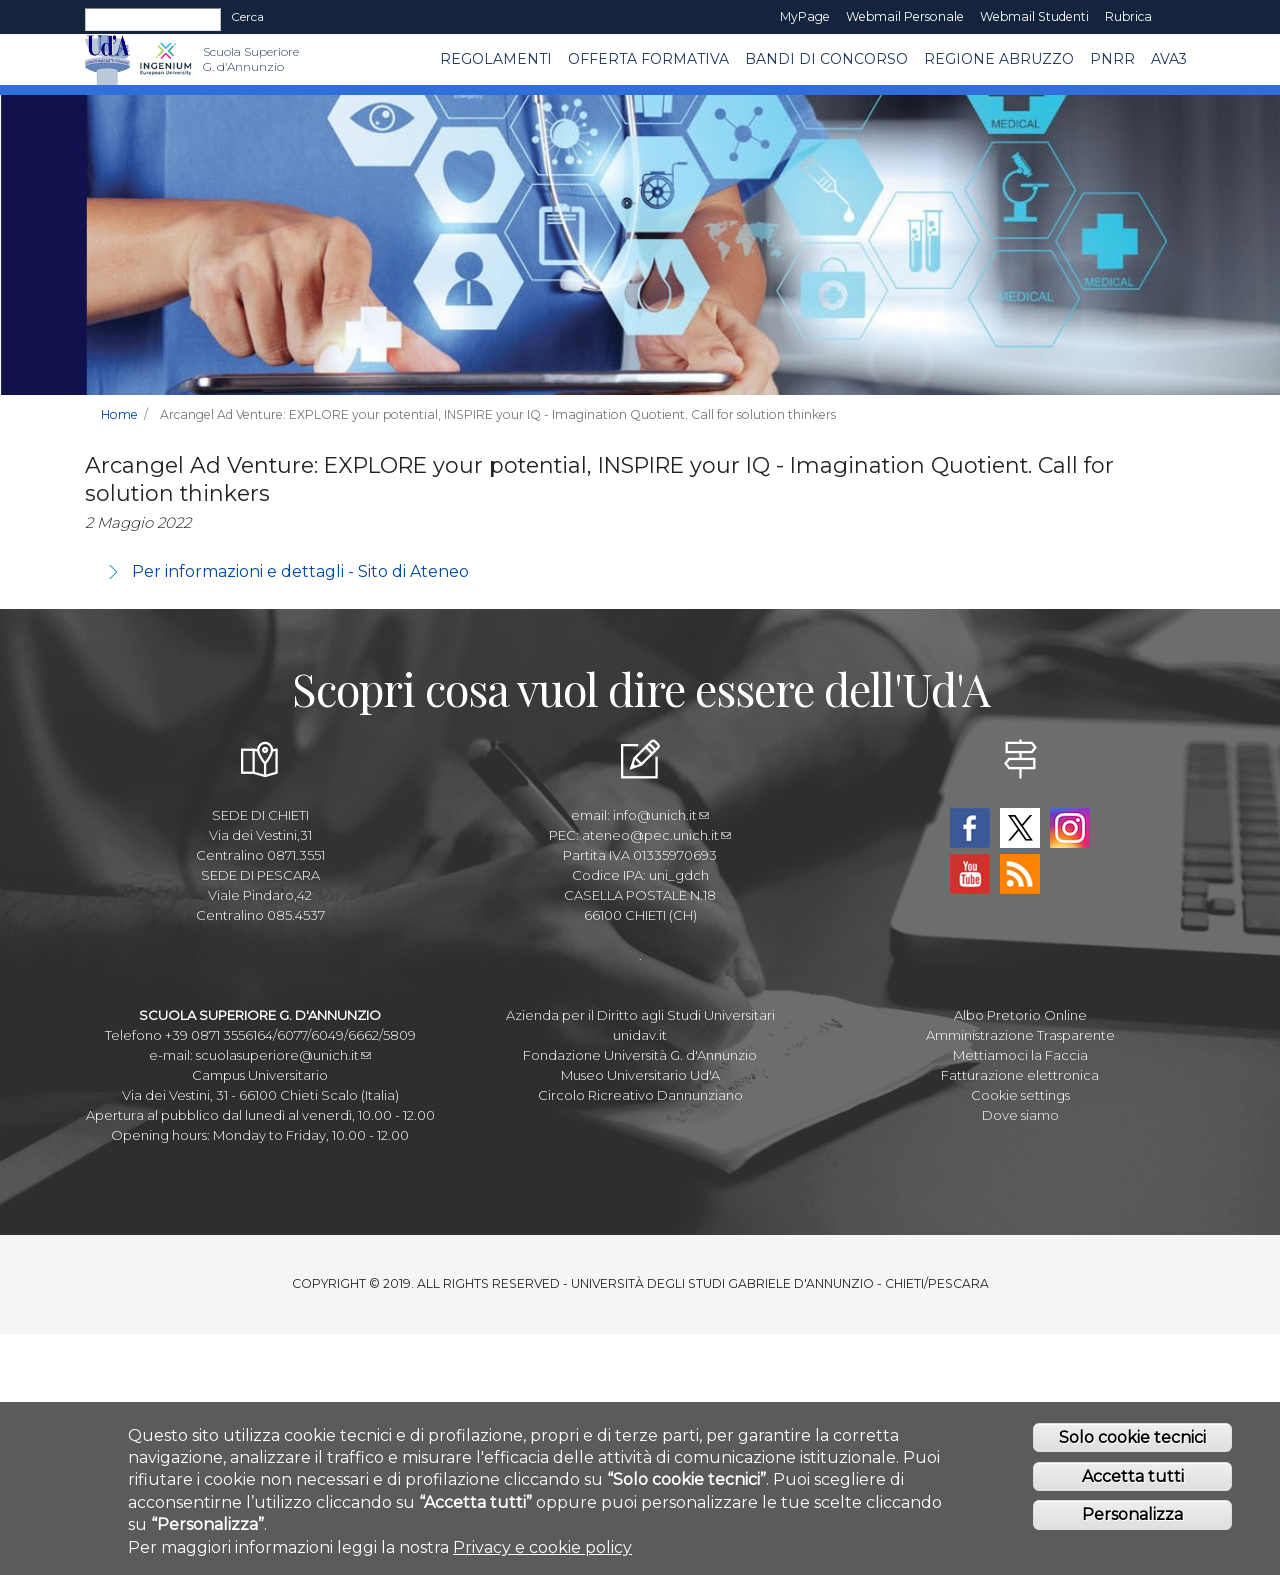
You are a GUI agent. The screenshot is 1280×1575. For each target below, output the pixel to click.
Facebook (970, 828)
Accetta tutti (1133, 1476)
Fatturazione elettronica (1020, 1075)
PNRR (1112, 59)
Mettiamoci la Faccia (1020, 1055)
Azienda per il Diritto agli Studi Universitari (640, 1015)
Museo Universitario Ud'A (640, 1075)
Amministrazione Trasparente (1020, 1035)
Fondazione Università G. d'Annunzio (640, 1055)
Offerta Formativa (648, 59)
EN (1177, 17)
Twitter (1020, 828)
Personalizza (1132, 1514)
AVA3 (1169, 59)
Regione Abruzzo (999, 59)
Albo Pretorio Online (1020, 1015)
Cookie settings (1020, 1095)
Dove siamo (1020, 1115)
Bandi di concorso (826, 59)
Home (119, 414)
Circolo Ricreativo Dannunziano (640, 1095)
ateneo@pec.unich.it (656, 835)
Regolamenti (496, 59)
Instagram (1070, 828)
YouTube (970, 874)
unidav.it (640, 1035)
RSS (1020, 874)
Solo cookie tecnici (1132, 1437)
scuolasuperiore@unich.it (283, 1055)
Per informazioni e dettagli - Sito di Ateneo (300, 571)
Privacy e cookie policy (542, 1547)
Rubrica (1128, 16)
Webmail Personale (905, 16)
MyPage (805, 16)
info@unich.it (661, 815)
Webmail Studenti (1034, 16)
